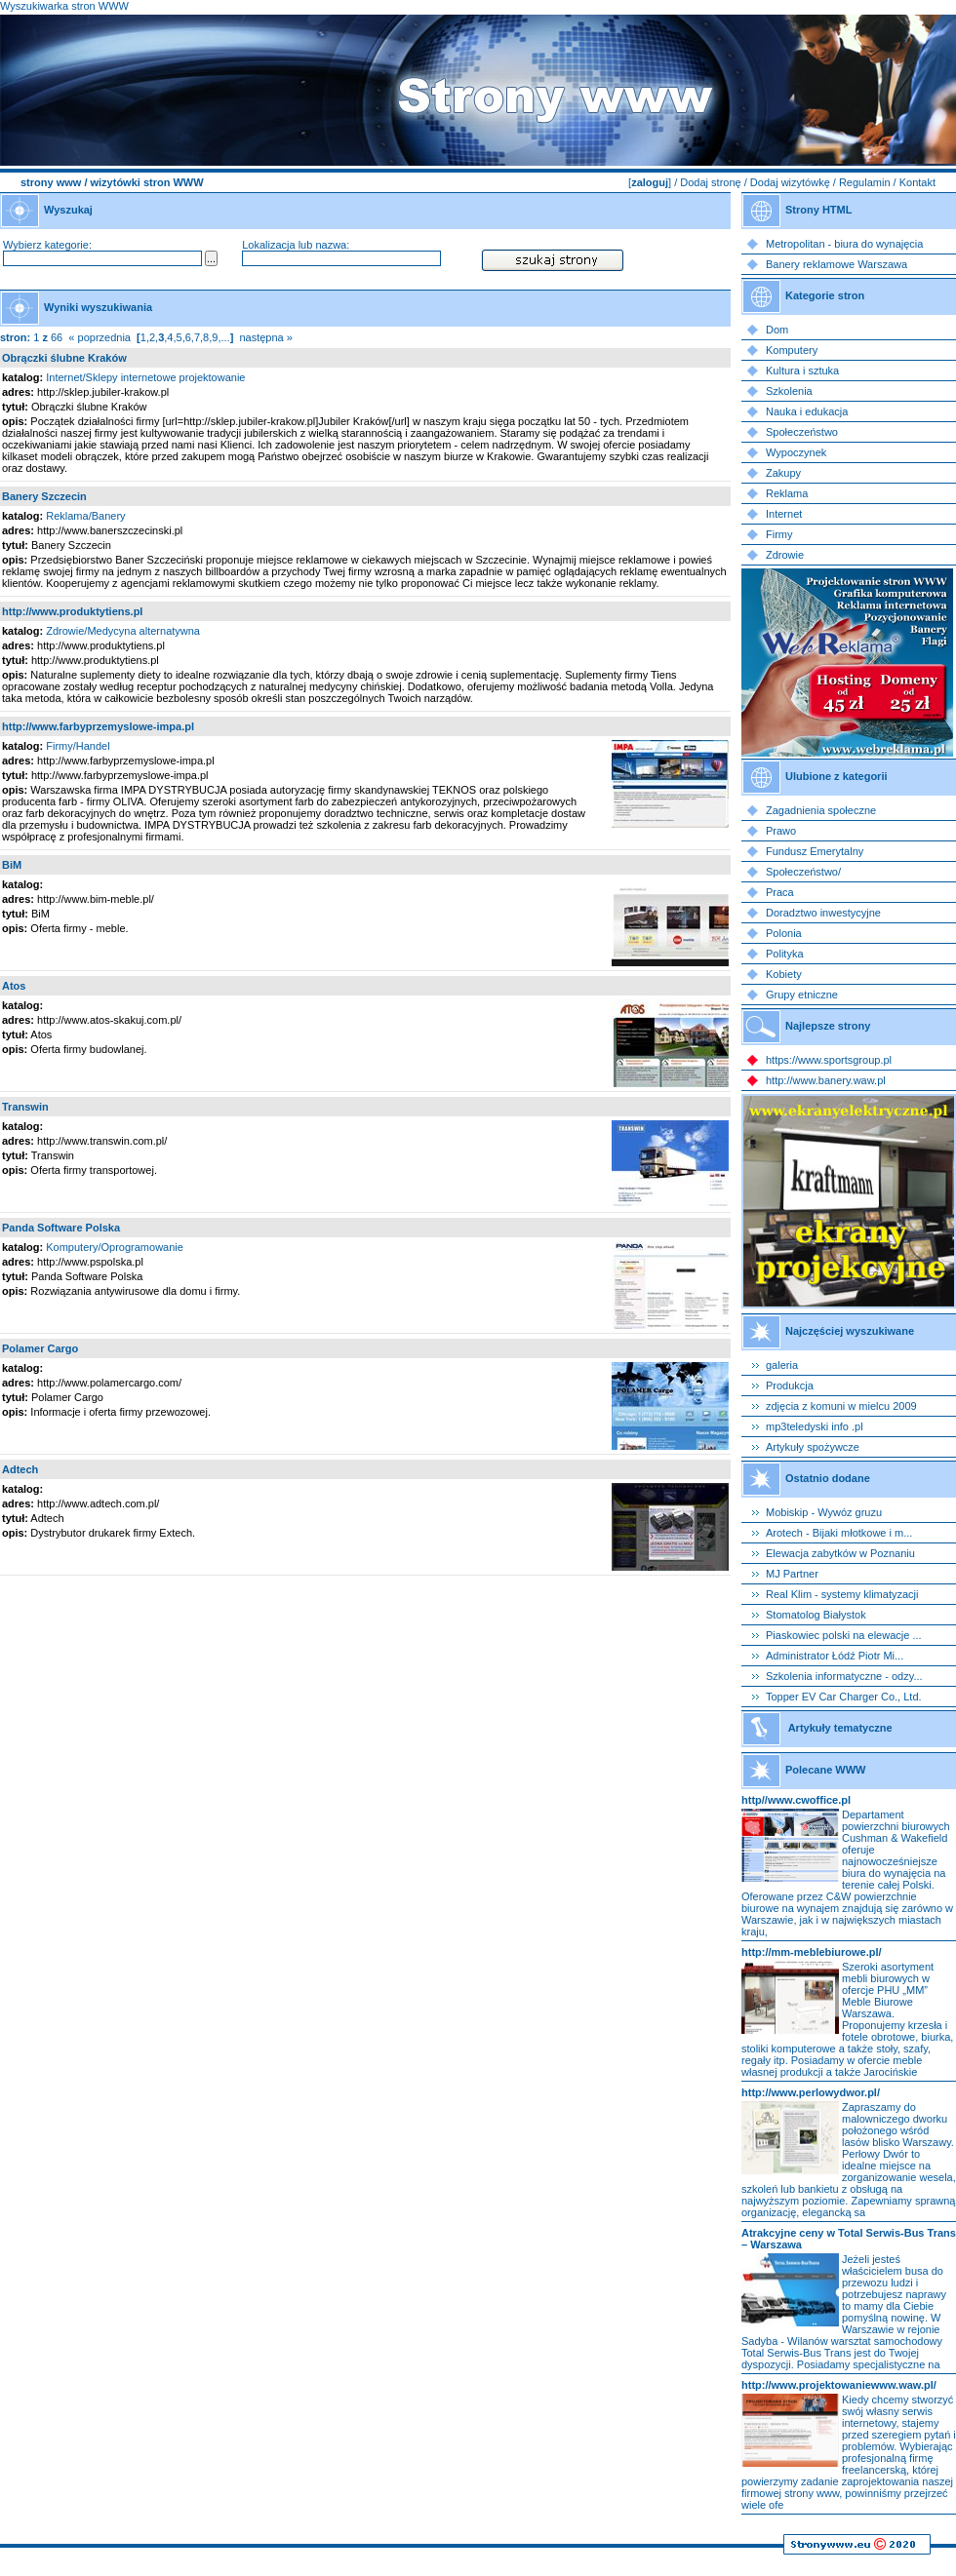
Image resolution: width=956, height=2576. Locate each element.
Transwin (25, 1106)
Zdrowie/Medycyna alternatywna (123, 631)
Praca (780, 892)
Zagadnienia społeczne (821, 810)
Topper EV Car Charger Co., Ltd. (844, 1696)
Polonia (784, 933)
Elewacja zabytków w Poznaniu (840, 1553)
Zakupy (783, 473)
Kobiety (784, 974)
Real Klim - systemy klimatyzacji (842, 1594)
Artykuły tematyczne (840, 1728)
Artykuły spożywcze (812, 1447)
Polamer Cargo (40, 1348)
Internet (784, 514)
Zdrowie (785, 555)
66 (56, 337)
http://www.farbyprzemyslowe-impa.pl (98, 726)
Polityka (785, 953)
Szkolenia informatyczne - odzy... (844, 1676)
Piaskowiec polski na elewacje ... (844, 1635)
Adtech (20, 1469)
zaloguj (649, 182)
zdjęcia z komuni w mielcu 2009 (841, 1406)
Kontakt (917, 182)
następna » (265, 337)
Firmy (779, 534)
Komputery (791, 350)
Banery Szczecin (44, 496)
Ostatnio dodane (827, 1478)
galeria (782, 1365)
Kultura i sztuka (802, 370)
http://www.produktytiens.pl (72, 611)
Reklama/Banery (85, 516)
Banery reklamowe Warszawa (836, 264)
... (224, 337)
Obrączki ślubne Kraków (64, 358)
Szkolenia (789, 391)
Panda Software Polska (61, 1227)
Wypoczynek (796, 452)
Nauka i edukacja (807, 411)
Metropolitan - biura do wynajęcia (844, 244)
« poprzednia (99, 337)
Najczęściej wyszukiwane (849, 1331)
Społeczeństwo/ (803, 872)
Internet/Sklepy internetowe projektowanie (145, 377)
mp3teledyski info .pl (814, 1426)
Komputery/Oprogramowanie (114, 1247)
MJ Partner (792, 1574)
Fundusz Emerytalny (814, 851)
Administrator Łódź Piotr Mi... (834, 1655)
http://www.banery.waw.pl (826, 1080)
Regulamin (865, 182)
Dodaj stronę (710, 182)
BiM (11, 865)
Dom (777, 329)
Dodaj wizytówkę (790, 182)
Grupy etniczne (802, 994)
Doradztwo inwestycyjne (823, 912)
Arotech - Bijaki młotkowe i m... (839, 1533)
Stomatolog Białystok (816, 1614)
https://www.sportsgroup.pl (829, 1060)
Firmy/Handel (77, 746)
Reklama (787, 493)
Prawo (781, 831)
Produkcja (790, 1385)
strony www (50, 182)
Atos (13, 986)
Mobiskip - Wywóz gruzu (824, 1512)
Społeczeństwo (802, 432)
